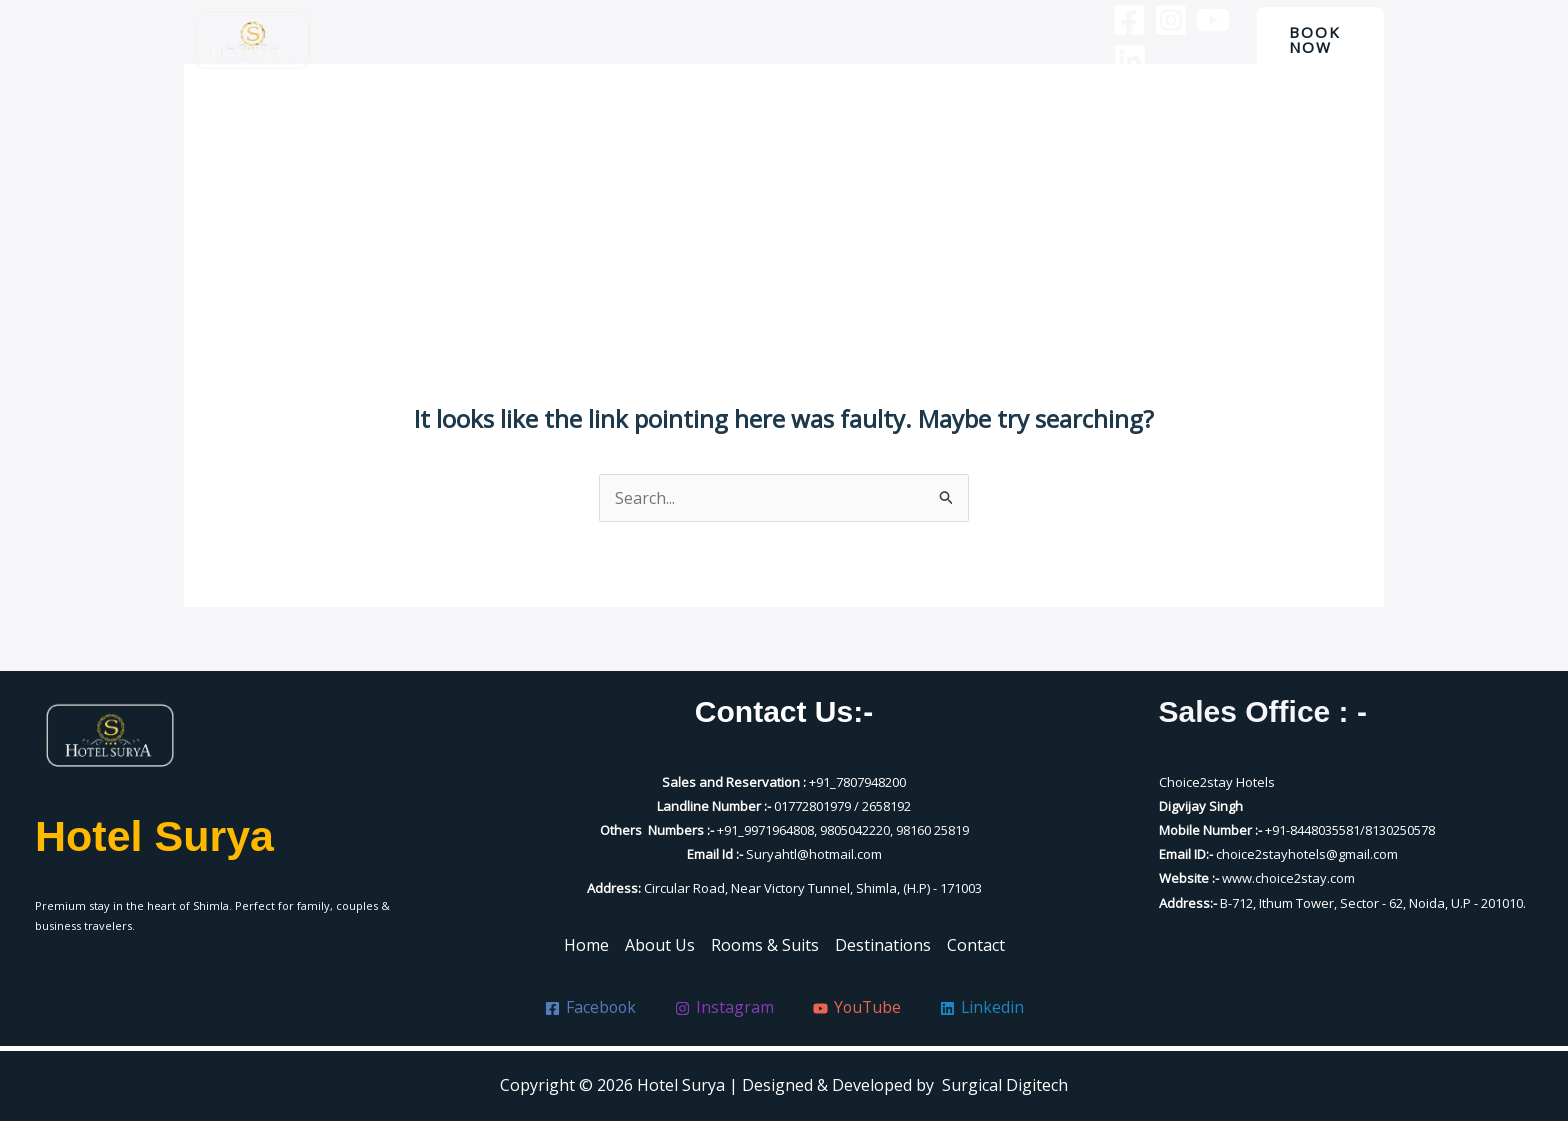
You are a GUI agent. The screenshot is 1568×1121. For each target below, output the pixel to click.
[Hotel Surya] (252, 40)
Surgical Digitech (1005, 1085)
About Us (644, 40)
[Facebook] (1113, 20)
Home (554, 40)
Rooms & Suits (765, 40)
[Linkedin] (1114, 60)
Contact (1008, 40)
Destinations (899, 40)
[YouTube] (1197, 20)
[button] (1316, 40)
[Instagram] (1155, 20)
